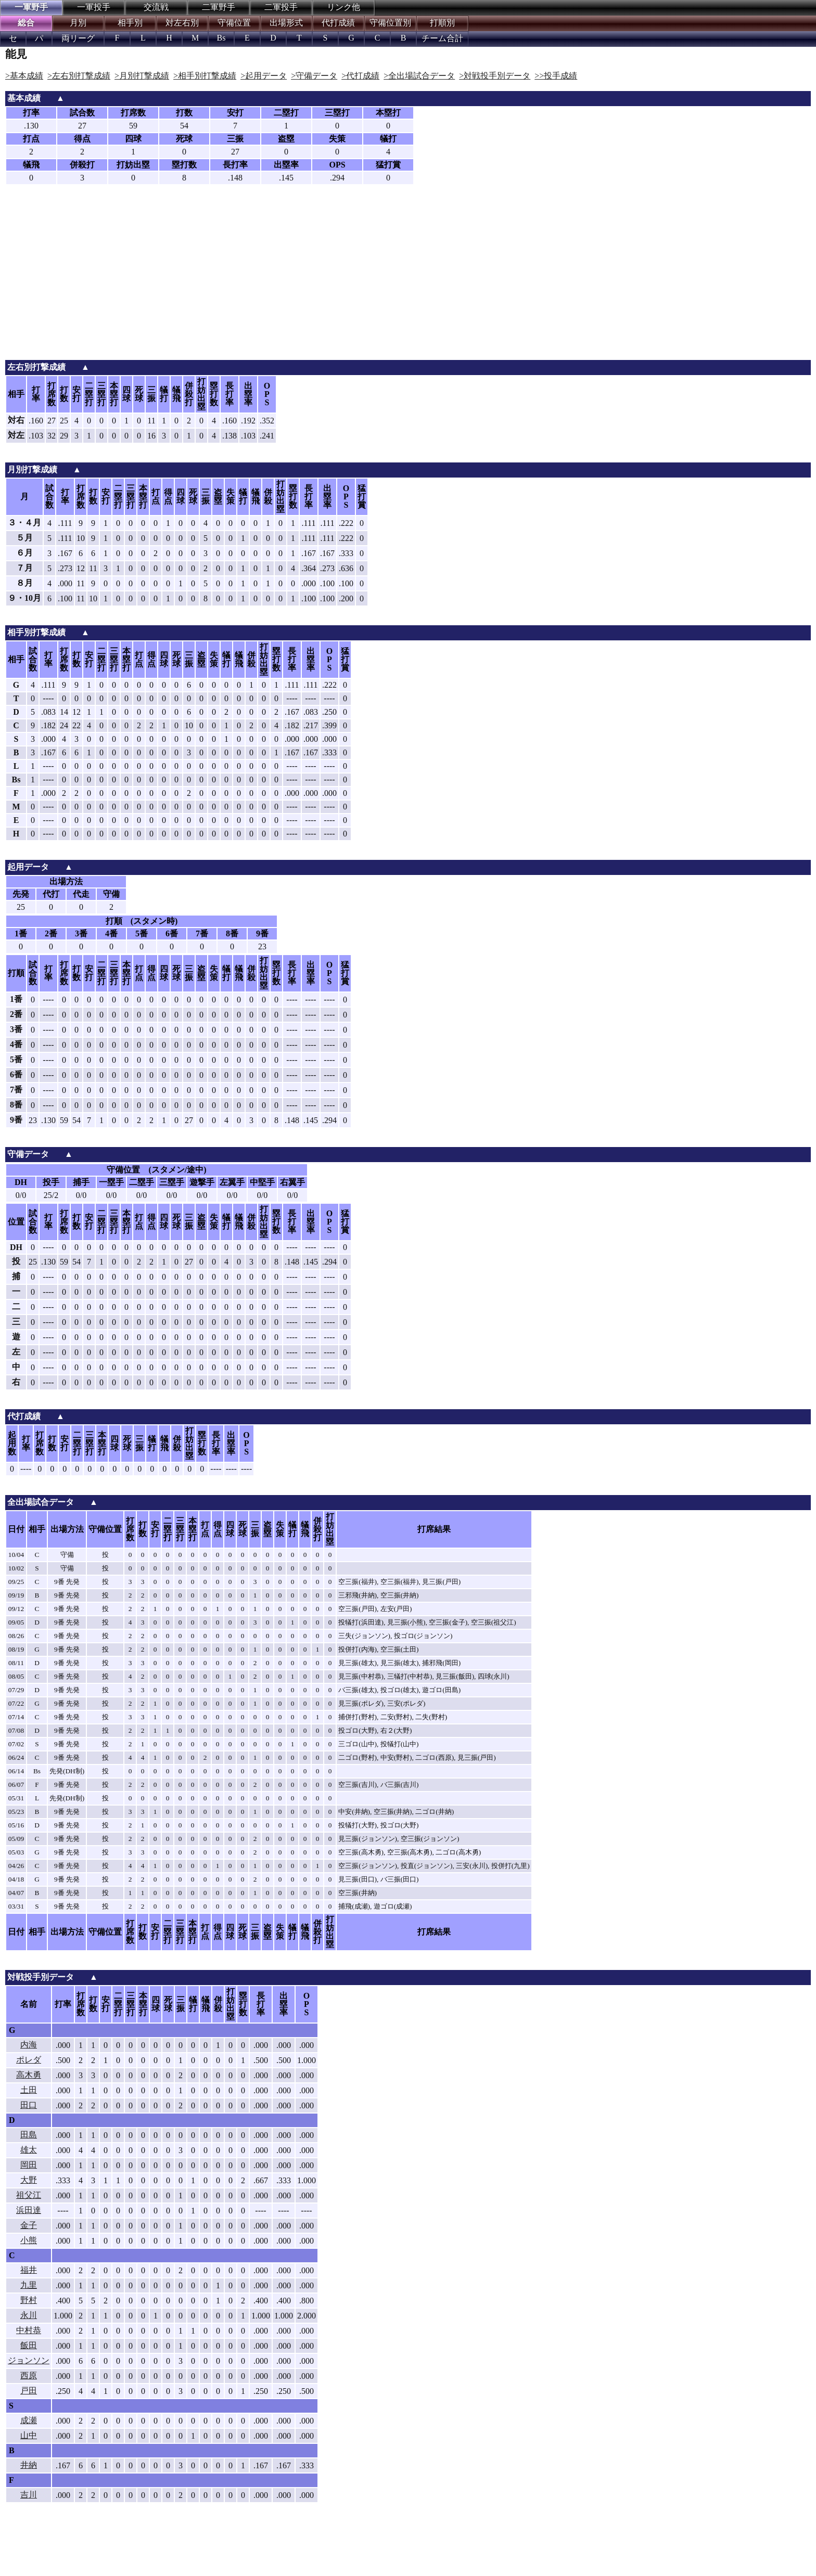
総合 (26, 22)
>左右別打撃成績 (78, 75)
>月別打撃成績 (141, 75)
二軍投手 (281, 7)
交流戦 (156, 7)
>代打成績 (360, 75)
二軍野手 (218, 7)
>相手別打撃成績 (204, 75)
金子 (28, 2225)
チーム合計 (442, 38)
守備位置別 (390, 22)
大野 (28, 2179)
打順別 (442, 22)
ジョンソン (28, 2360)
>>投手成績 (555, 75)
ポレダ (28, 2059)
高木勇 (28, 2074)
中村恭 (28, 2330)
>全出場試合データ (419, 75)
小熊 (28, 2240)
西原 (28, 2375)
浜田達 (28, 2210)
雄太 (28, 2149)
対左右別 (182, 22)
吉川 (28, 2494)
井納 (28, 2465)
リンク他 (343, 7)
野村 (28, 2300)
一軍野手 (31, 7)
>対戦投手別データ (494, 75)
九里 (28, 2285)
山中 (28, 2435)
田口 (28, 2105)
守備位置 (234, 22)
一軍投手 (93, 7)
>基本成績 (24, 75)
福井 (28, 2269)
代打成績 (338, 22)
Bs (221, 37)
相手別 (130, 22)
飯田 (28, 2345)
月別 (78, 22)
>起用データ (263, 75)
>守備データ (314, 75)
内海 (28, 2044)
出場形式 (286, 22)
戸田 (28, 2390)
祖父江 (28, 2195)
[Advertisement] (408, 282)
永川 (28, 2315)
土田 (28, 2089)
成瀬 (28, 2420)
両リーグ (78, 38)
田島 (28, 2134)
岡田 (28, 2164)
